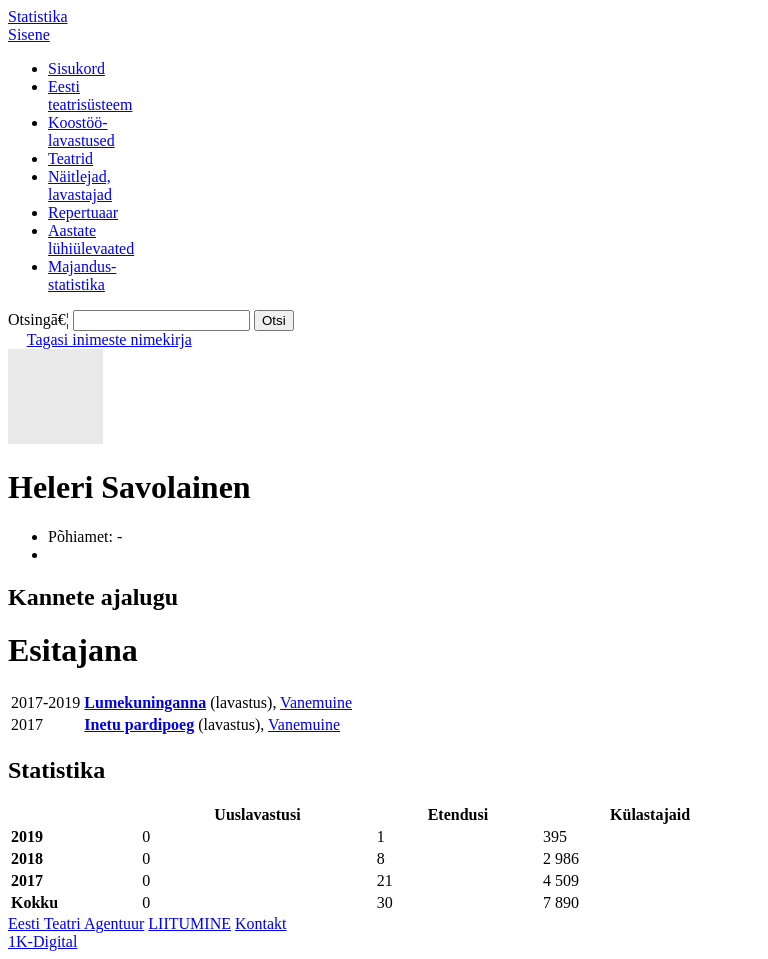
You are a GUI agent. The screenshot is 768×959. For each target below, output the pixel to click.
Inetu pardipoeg (139, 724)
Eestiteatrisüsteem (90, 95)
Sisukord (76, 68)
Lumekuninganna (145, 702)
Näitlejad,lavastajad (80, 185)
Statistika (38, 16)
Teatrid (70, 158)
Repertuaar (83, 212)
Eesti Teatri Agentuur (76, 923)
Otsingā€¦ (38, 319)
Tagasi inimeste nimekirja (109, 339)
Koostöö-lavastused (81, 131)
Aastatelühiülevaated (91, 239)
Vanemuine (316, 702)
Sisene (29, 34)
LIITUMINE (189, 923)
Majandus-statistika (82, 275)
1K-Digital (42, 941)
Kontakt (261, 923)
